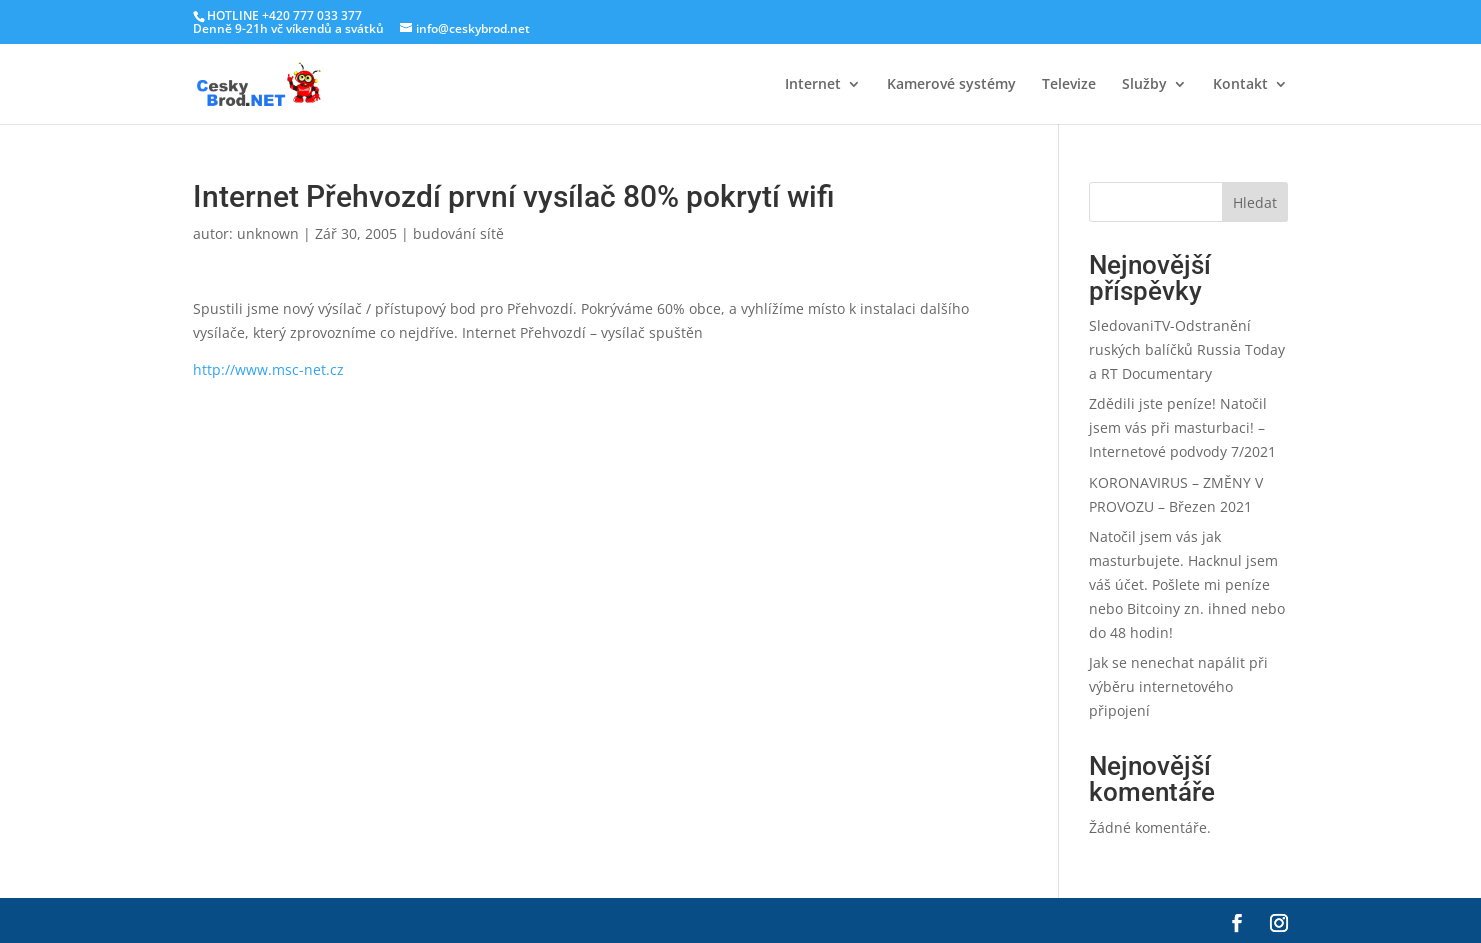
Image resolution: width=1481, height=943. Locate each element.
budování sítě (458, 233)
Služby (1144, 85)
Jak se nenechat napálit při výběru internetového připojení (1178, 686)
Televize (1069, 85)
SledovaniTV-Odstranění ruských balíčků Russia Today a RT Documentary (1187, 349)
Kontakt (1240, 85)
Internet (813, 85)
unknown (268, 233)
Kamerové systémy (951, 85)
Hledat (1255, 202)
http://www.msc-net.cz (268, 369)
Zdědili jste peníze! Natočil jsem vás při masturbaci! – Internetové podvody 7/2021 (1182, 427)
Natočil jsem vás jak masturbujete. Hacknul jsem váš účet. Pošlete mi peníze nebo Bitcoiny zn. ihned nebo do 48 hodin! (1187, 584)
